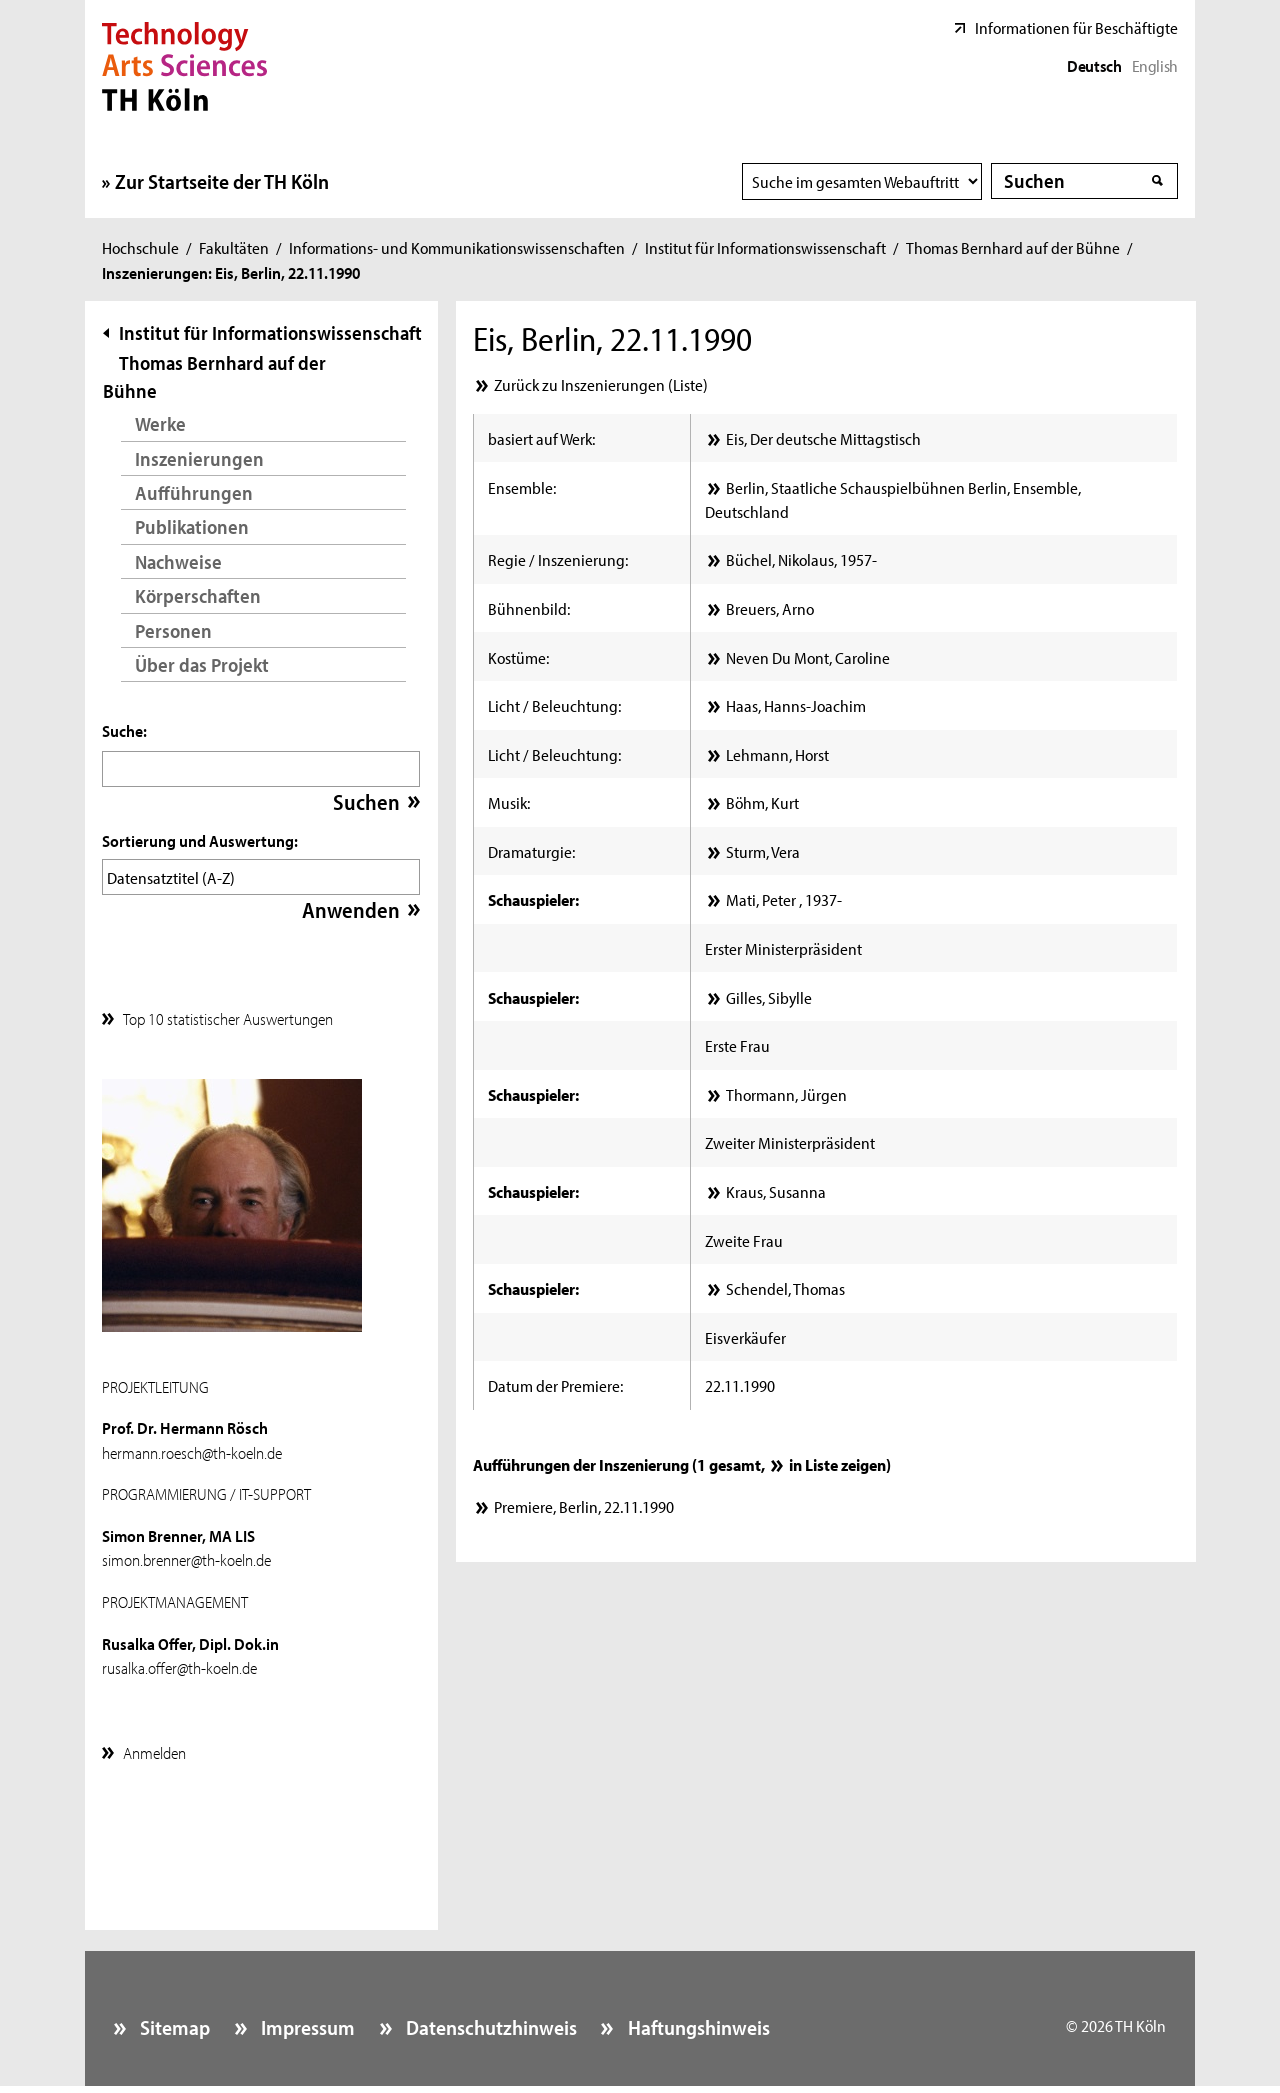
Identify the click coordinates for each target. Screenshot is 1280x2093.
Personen (173, 630)
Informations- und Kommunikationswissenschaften (457, 247)
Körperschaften (198, 595)
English (1155, 65)
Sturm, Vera (763, 851)
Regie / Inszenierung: (558, 559)
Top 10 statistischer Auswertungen (228, 1013)
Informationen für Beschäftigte (1076, 27)
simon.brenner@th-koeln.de (186, 1554)
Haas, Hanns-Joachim (796, 705)
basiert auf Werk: (541, 438)
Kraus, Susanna (776, 1191)
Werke (160, 423)
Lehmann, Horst (777, 754)
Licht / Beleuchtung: (554, 705)
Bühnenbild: (529, 608)
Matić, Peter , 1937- (784, 899)
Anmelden (154, 1747)
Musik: (509, 802)
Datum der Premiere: (555, 1385)
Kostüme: (518, 657)
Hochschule (140, 247)
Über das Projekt (202, 664)
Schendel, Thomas (785, 1288)
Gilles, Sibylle (769, 997)
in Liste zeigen (837, 1464)
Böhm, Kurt (762, 802)
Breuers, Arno (770, 608)
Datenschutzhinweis (489, 2022)
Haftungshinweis (697, 2022)
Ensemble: (522, 487)
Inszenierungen (199, 458)
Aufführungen (194, 492)
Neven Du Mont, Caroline (808, 657)
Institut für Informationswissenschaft (765, 247)
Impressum (306, 2022)
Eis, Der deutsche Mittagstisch (823, 438)
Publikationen (192, 526)
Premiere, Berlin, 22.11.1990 (584, 1506)
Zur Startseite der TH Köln (222, 181)
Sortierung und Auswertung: (200, 840)
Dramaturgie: (531, 851)
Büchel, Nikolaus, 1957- (801, 559)
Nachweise (178, 561)
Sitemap (173, 2022)
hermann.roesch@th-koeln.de (192, 1447)
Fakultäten (234, 247)
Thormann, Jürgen (786, 1094)
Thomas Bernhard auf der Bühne (1013, 247)
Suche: (124, 730)
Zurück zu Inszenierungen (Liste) (601, 384)
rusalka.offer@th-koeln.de (179, 1662)
